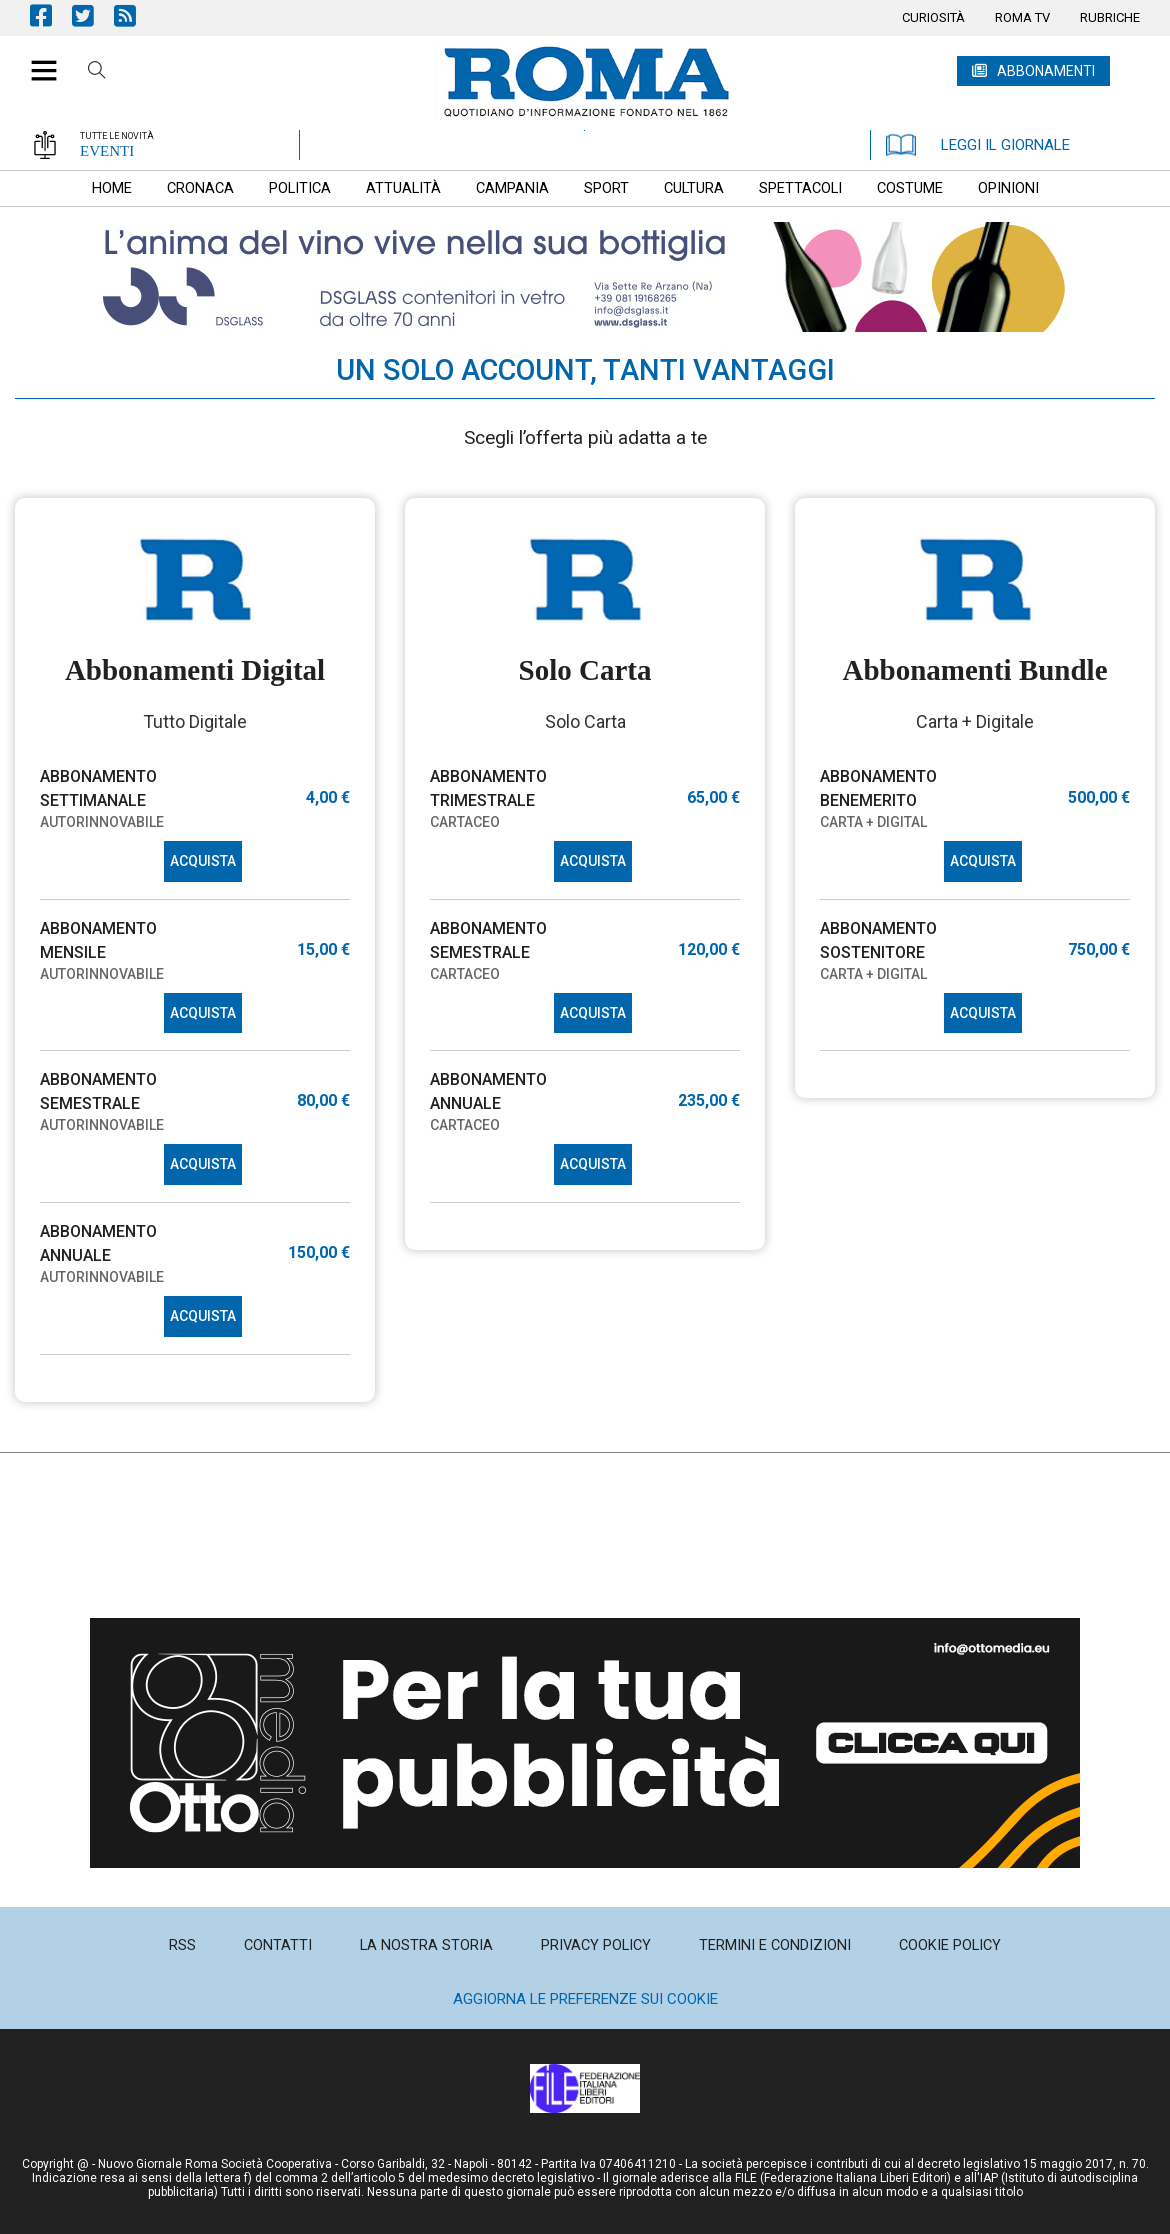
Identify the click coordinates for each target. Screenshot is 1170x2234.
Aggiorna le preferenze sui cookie (585, 1999)
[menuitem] (933, 18)
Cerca (97, 73)
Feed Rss (135, 15)
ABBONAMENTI (1046, 71)
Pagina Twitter (93, 15)
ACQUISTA (203, 861)
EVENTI (107, 151)
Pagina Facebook (51, 15)
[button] (36, 60)
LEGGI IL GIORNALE (978, 145)
